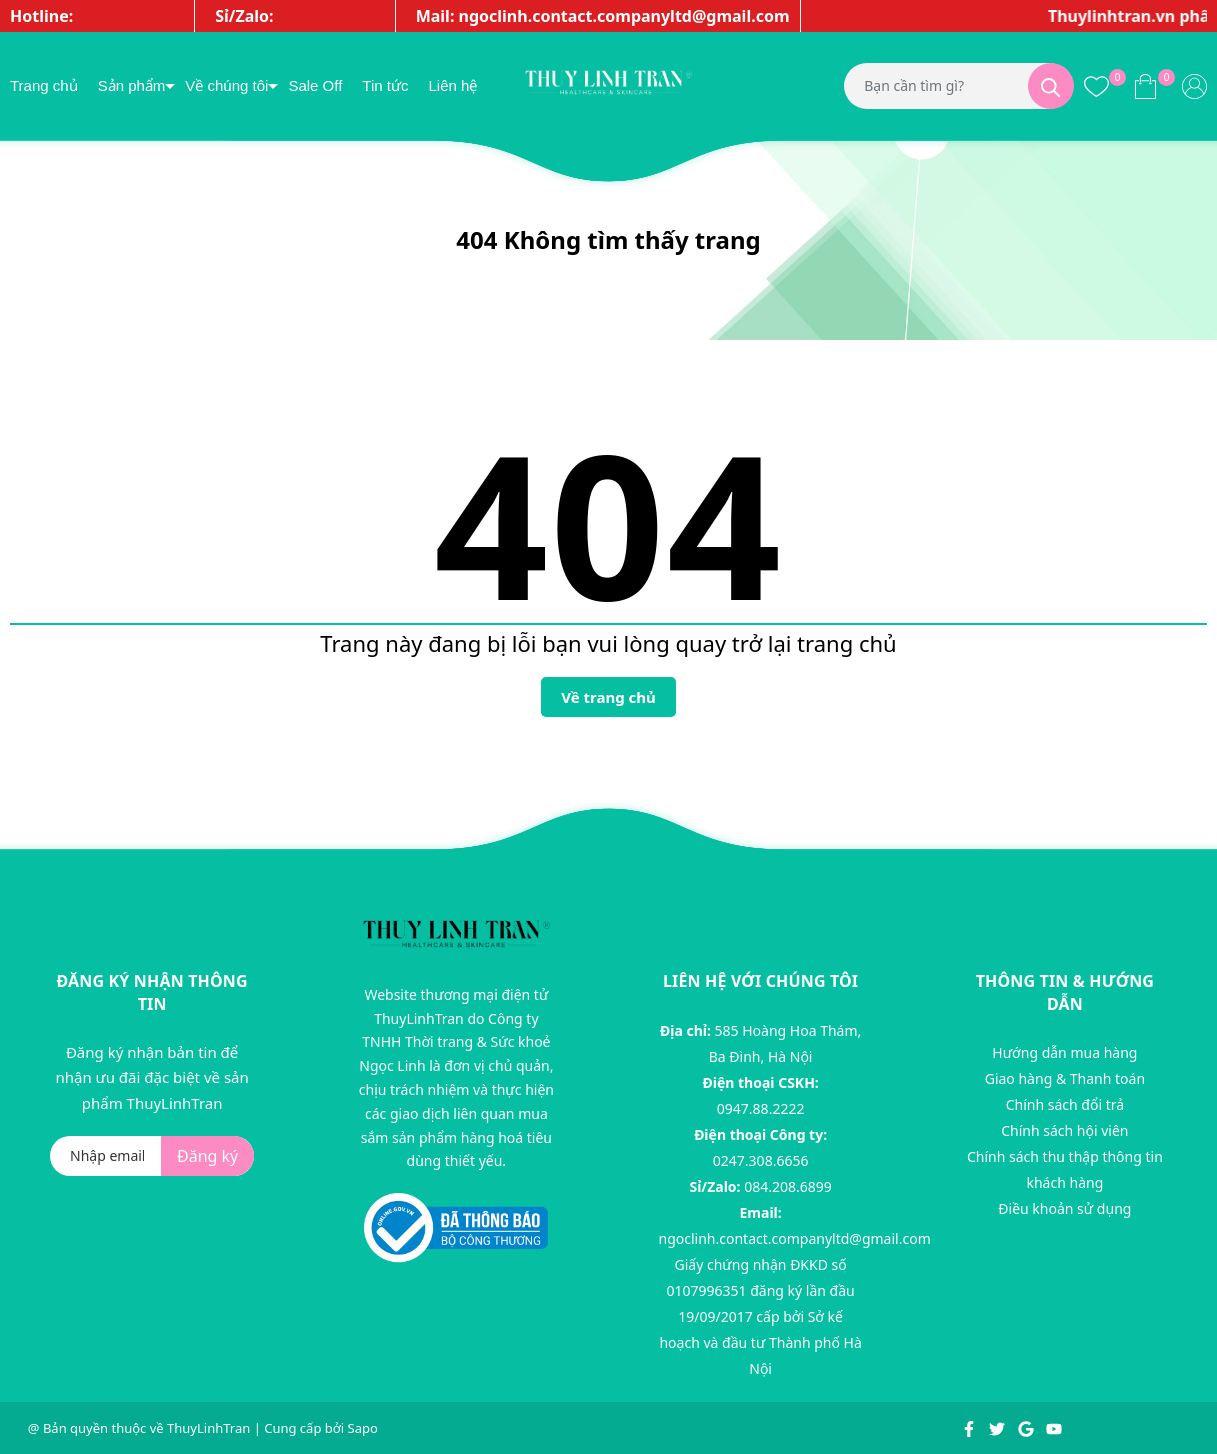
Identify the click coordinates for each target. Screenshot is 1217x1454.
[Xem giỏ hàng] (1145, 86)
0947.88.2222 (761, 1108)
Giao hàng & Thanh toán (1065, 1078)
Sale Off (315, 85)
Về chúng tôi (226, 85)
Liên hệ (452, 85)
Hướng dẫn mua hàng (1064, 1052)
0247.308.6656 (761, 1160)
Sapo (363, 1428)
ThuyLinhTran (208, 1428)
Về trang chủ (608, 697)
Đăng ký (207, 1156)
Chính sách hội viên (1064, 1130)
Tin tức (385, 85)
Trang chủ (44, 85)
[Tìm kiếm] (1051, 86)
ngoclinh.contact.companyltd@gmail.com (795, 1238)
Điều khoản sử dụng (1064, 1208)
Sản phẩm (132, 85)
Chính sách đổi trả (1065, 1104)
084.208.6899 (788, 1186)
